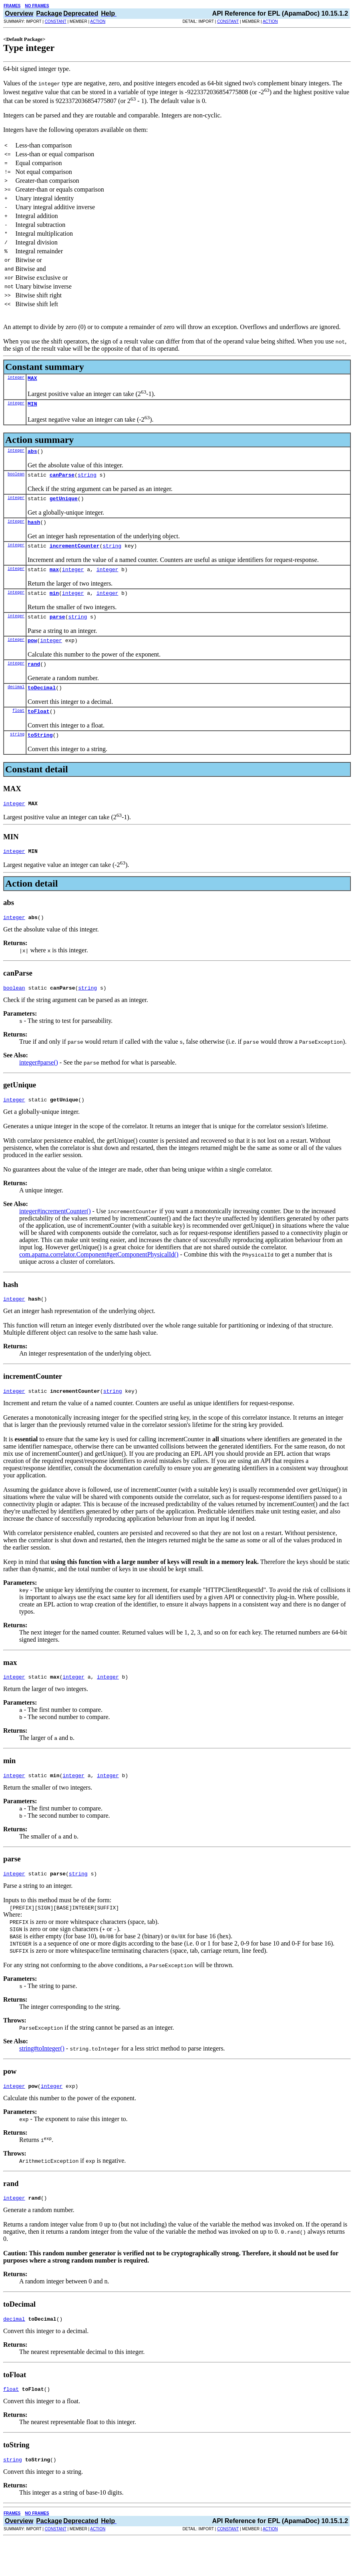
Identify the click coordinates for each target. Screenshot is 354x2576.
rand (34, 678)
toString (40, 752)
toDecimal (42, 703)
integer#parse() (38, 1085)
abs (32, 454)
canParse (62, 479)
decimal (16, 702)
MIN (32, 406)
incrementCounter (75, 554)
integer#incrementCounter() (55, 1235)
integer (16, 378)
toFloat (39, 727)
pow (32, 653)
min (54, 603)
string (87, 479)
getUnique (64, 504)
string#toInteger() (41, 2078)
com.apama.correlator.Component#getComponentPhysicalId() (99, 1278)
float (18, 727)
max (54, 578)
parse (57, 628)
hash (34, 529)
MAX (32, 379)
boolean (16, 478)
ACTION (97, 21)
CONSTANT (55, 21)
